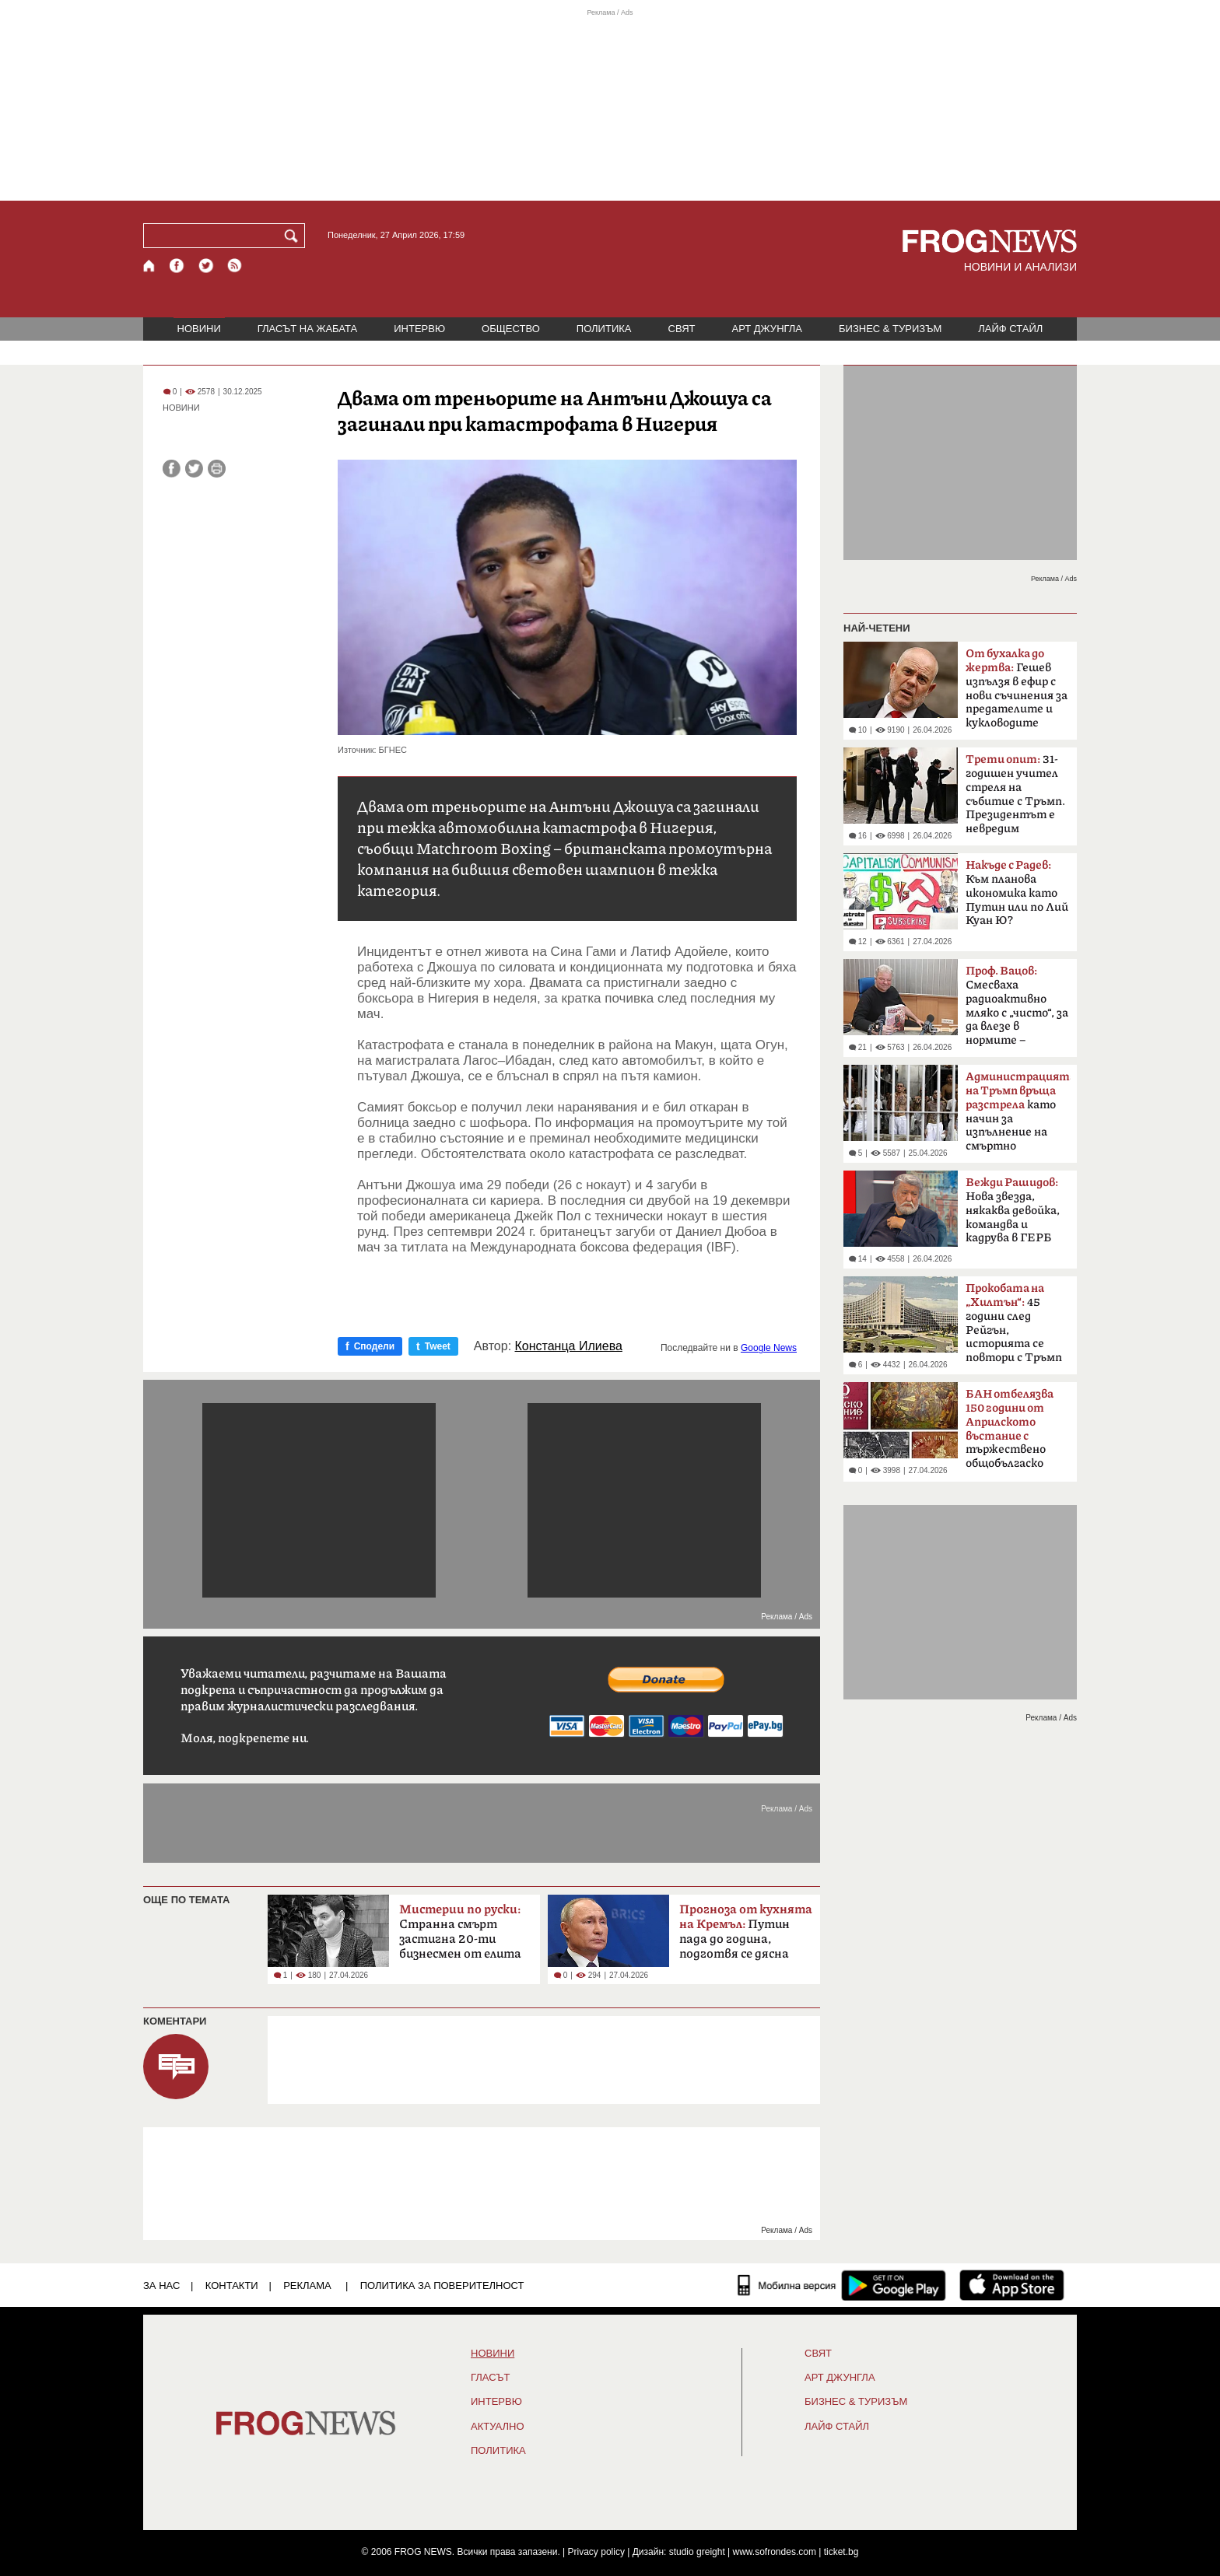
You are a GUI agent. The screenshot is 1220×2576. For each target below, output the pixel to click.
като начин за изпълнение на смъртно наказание (1018, 1116)
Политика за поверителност (442, 2285)
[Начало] (149, 265)
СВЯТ (682, 328)
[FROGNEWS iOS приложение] (1012, 2285)
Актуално (497, 2426)
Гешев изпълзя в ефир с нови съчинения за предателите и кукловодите (1017, 688)
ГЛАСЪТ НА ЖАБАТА (307, 328)
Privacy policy (596, 2551)
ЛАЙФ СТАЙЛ (1010, 328)
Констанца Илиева (568, 1346)
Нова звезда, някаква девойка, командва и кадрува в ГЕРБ (1013, 1210)
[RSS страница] (235, 265)
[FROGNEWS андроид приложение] (893, 2285)
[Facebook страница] (177, 265)
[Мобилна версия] (787, 2285)
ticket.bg (841, 2551)
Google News (769, 1347)
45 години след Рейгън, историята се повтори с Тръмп (1014, 1323)
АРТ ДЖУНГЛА (766, 328)
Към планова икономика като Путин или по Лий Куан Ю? (1017, 893)
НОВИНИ (199, 328)
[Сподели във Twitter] (194, 469)
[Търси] (294, 235)
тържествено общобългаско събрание (1009, 1433)
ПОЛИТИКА (604, 328)
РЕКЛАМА (307, 2285)
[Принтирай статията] (217, 469)
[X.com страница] (206, 265)
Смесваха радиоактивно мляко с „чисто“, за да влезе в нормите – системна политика (1017, 1010)
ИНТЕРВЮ (419, 328)
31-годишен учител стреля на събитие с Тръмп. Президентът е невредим (1015, 794)
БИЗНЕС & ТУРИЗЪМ (890, 328)
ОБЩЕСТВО (511, 328)
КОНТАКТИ (231, 2285)
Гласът (490, 2377)
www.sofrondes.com (774, 2551)
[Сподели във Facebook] (172, 469)
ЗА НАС (161, 2285)
